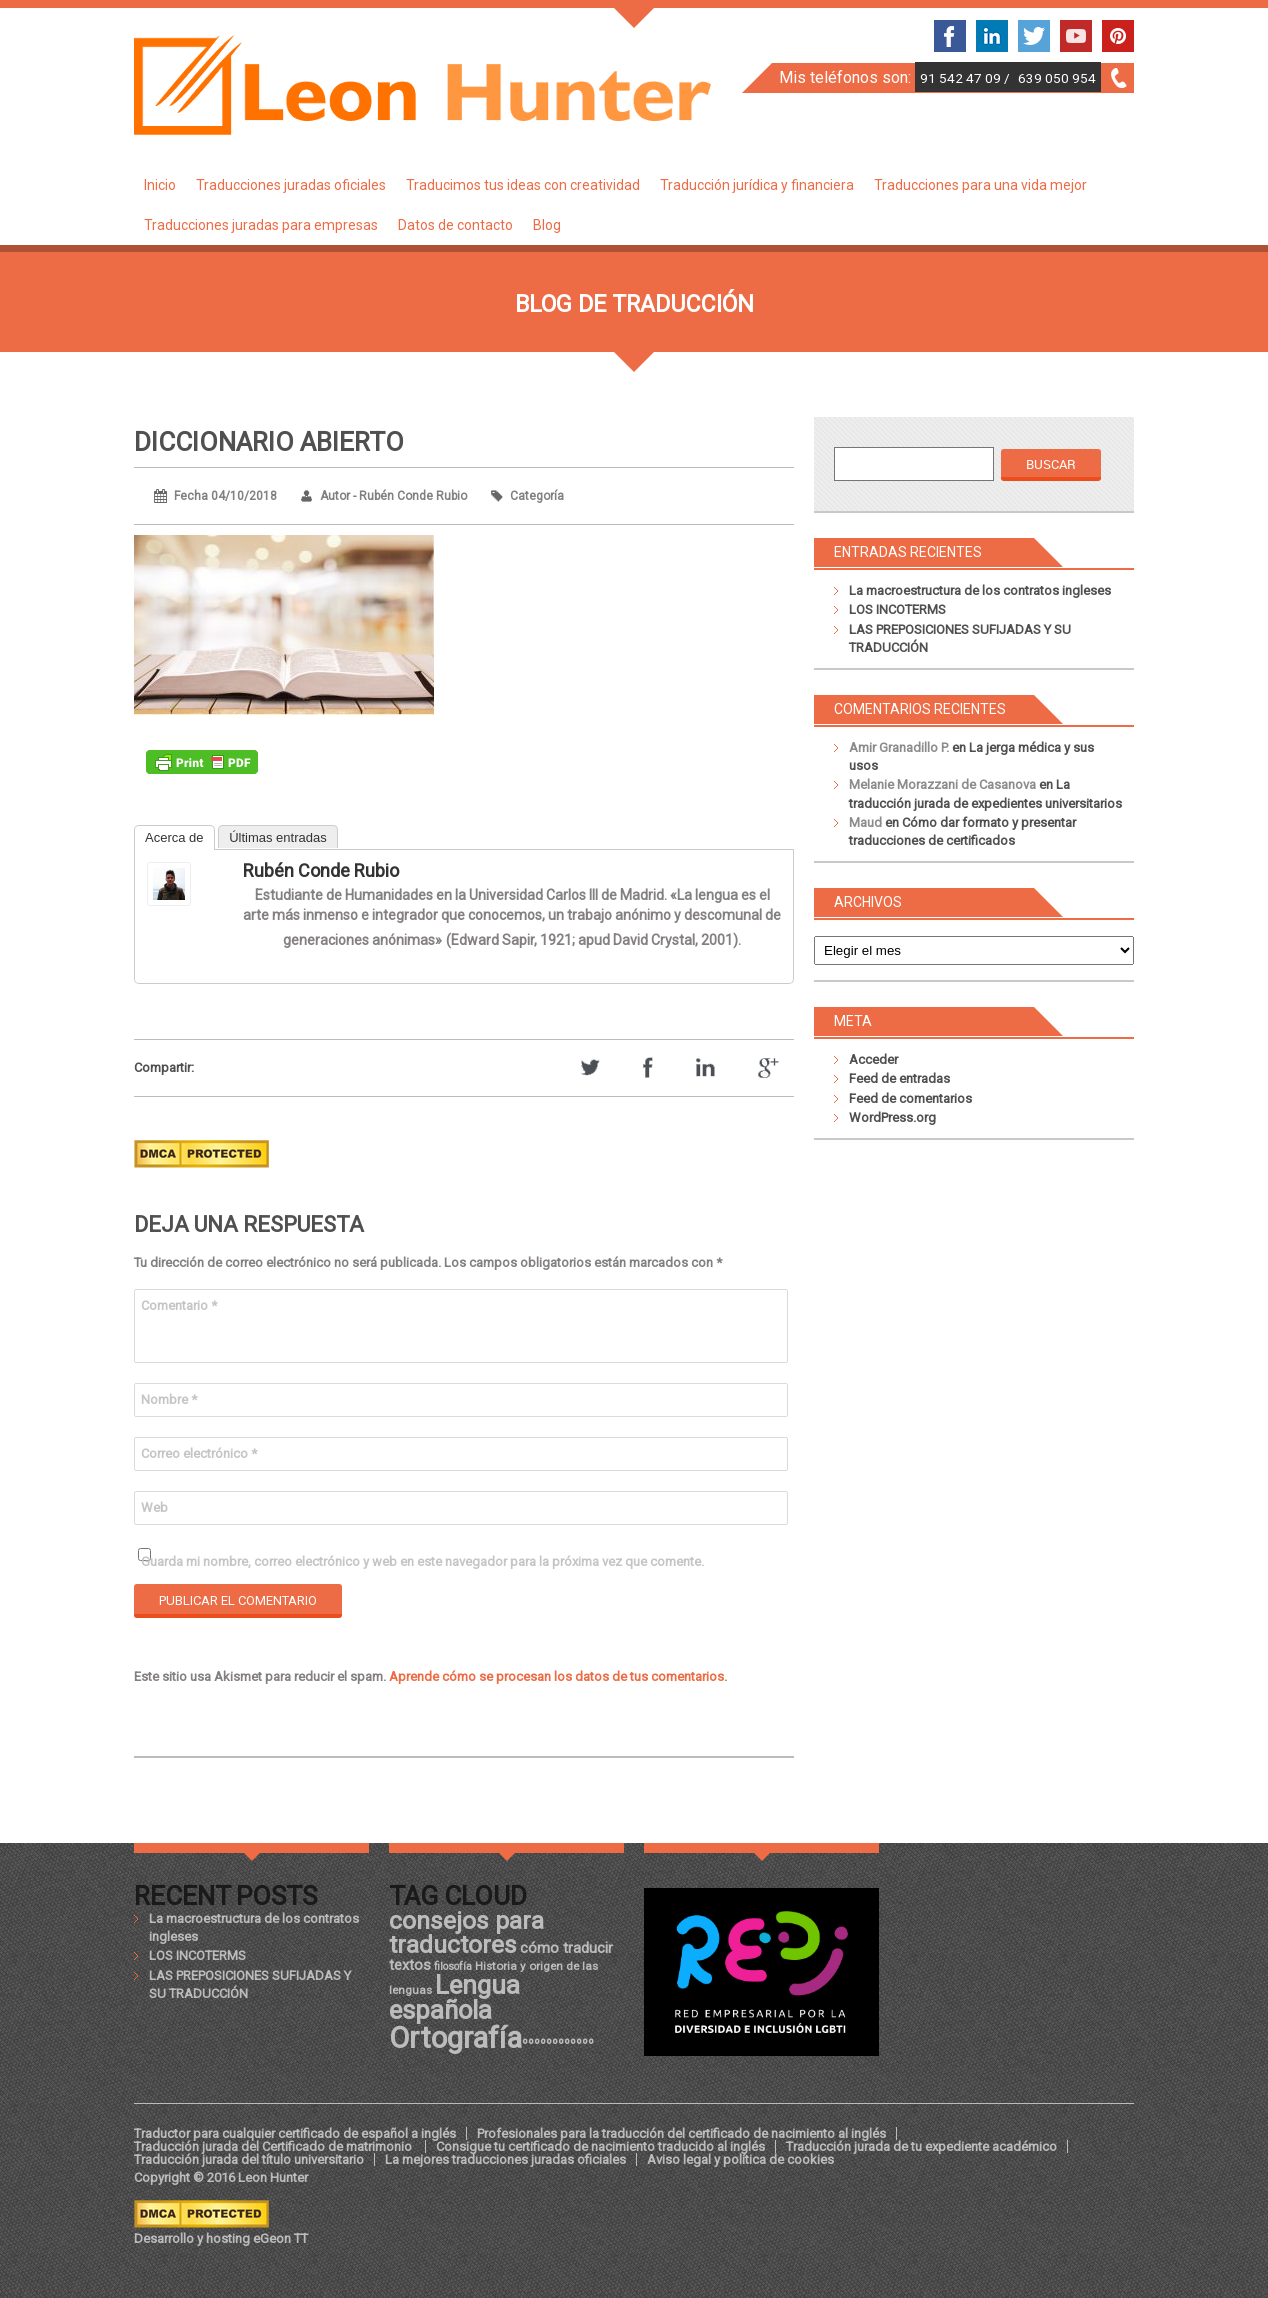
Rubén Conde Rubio (321, 870)
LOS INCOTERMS (897, 609)
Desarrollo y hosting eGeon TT (221, 2238)
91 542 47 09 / (966, 78)
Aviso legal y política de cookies (740, 2159)
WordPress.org (892, 1117)
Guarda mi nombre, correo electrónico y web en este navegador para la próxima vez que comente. (422, 1561)
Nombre (169, 1399)
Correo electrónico (199, 1453)
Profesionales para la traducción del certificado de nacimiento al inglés (681, 2133)
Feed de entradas (899, 1078)
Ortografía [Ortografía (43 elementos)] (455, 2038)
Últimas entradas (278, 837)
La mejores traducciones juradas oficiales (505, 2159)
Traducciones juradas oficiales (291, 185)
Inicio (160, 185)
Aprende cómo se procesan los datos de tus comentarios (556, 1676)
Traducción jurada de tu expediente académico (921, 2146)
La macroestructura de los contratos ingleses (980, 590)
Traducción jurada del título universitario (249, 2159)
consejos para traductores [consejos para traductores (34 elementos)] (466, 1932)
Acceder (873, 1059)
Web (154, 1507)
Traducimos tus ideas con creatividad (523, 185)
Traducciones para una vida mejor (980, 185)
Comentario (179, 1305)
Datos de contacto (455, 225)
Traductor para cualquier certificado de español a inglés (295, 2133)
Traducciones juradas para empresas (261, 225)
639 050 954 (1057, 78)
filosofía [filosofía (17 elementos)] (453, 1966)
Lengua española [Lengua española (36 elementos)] (454, 1998)
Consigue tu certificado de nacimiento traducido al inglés (600, 2146)
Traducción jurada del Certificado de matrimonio (274, 2146)
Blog (547, 225)
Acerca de (174, 837)
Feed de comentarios (910, 1098)
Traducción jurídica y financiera (757, 185)
